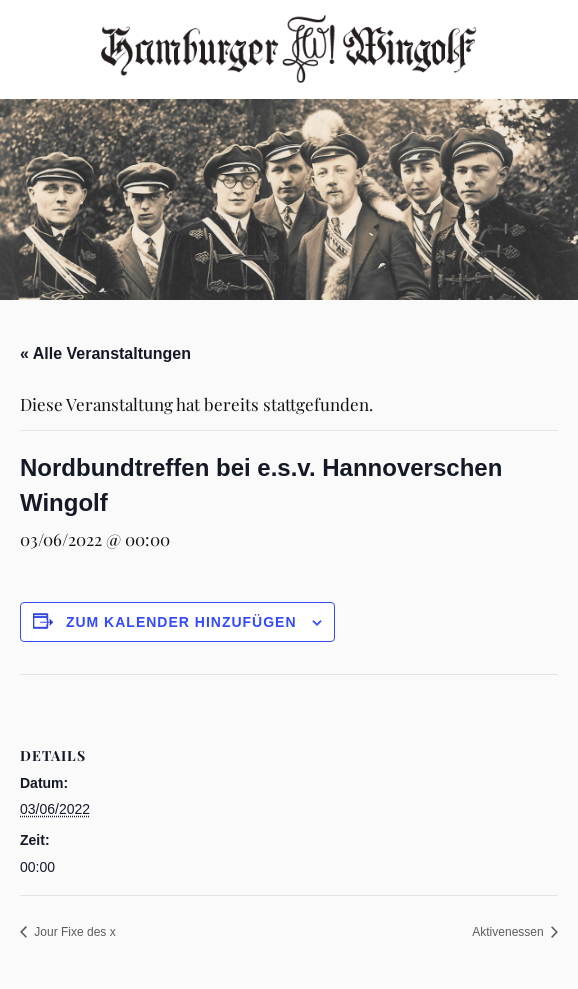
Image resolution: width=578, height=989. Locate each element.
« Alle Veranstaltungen (105, 353)
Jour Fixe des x (73, 932)
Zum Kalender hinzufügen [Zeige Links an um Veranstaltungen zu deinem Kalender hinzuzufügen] (181, 622)
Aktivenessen (509, 932)
